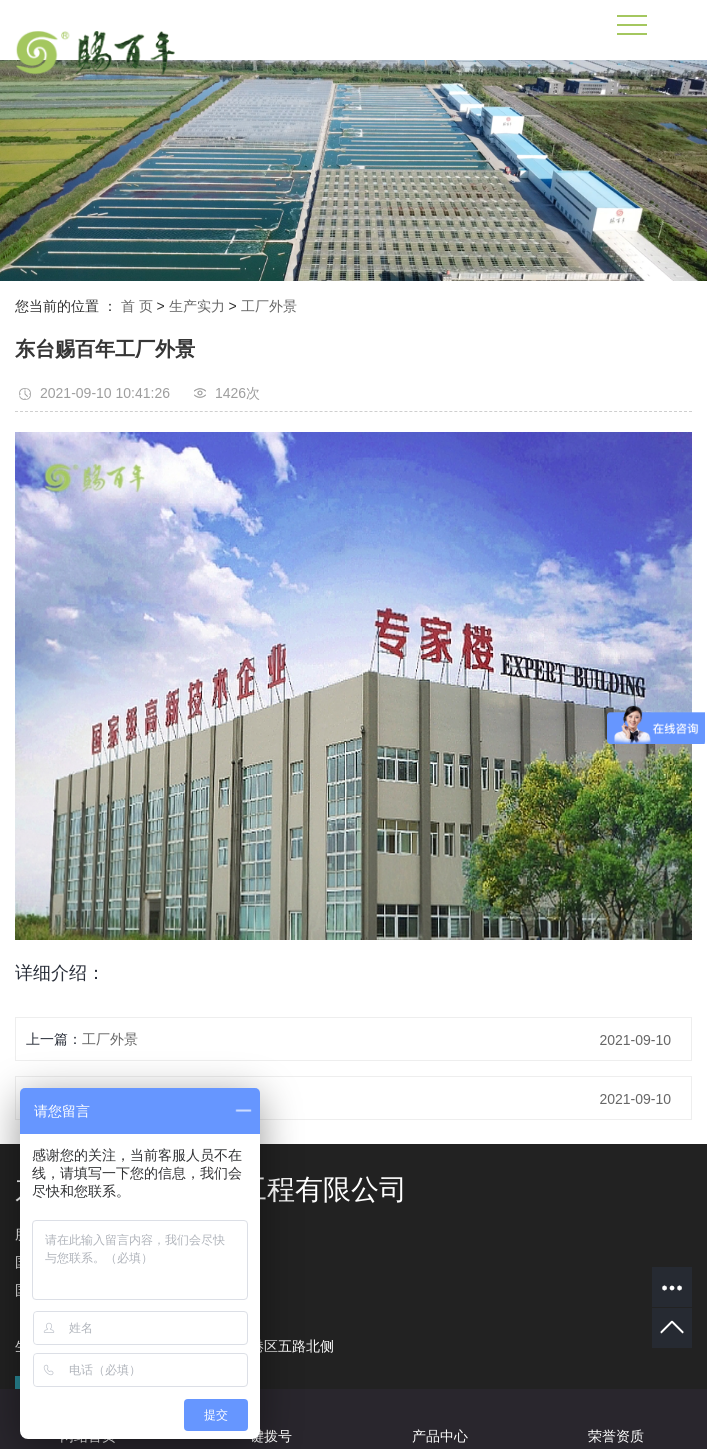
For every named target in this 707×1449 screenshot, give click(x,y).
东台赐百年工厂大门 (145, 1098)
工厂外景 (269, 306)
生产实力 (197, 306)
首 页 (137, 306)
